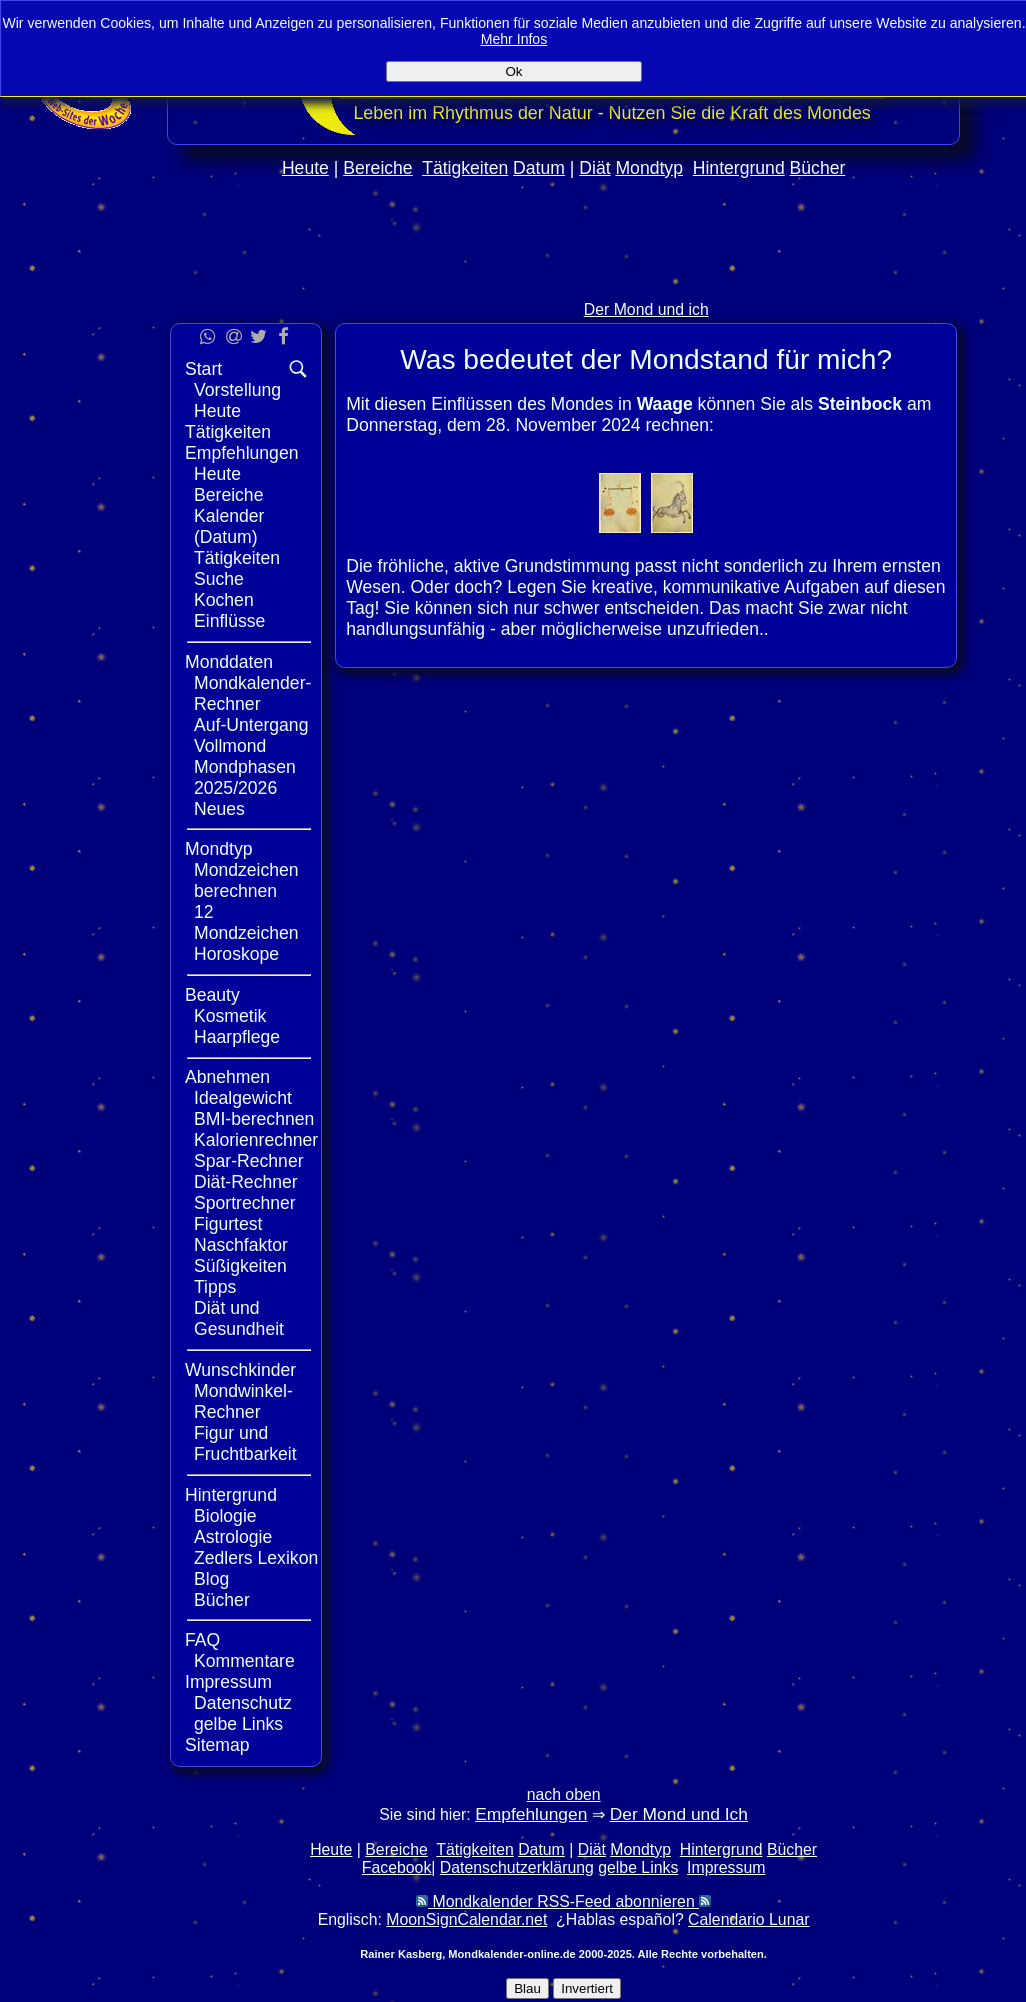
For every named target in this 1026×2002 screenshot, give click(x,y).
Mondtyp (648, 168)
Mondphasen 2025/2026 (245, 777)
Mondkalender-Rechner (252, 693)
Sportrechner (245, 1203)
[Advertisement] (564, 281)
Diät (594, 168)
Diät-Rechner (246, 1182)
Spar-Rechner (249, 1161)
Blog (211, 1579)
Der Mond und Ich (679, 1814)
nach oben (564, 1794)
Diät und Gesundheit (239, 1318)
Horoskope (236, 954)
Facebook (397, 1867)
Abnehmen (227, 1077)
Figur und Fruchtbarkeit (245, 1443)
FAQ (202, 1640)
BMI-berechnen (254, 1119)
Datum (539, 168)
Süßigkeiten (240, 1266)
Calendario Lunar (748, 1919)
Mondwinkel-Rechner (243, 1401)
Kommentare (244, 1661)
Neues (219, 809)
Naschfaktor (241, 1245)
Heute (305, 168)
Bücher (818, 168)
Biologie (225, 1516)
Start (203, 369)
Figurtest (228, 1224)
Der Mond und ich (646, 309)
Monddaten (229, 662)
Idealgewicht (243, 1098)
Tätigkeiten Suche (237, 568)
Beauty (212, 995)
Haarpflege (237, 1037)
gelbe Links (238, 1724)
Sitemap (217, 1745)
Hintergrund (739, 168)
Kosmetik (230, 1016)
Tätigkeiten (465, 168)
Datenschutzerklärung (517, 1867)
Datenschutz (243, 1703)
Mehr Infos (514, 39)
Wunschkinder (240, 1370)
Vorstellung (237, 390)
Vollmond (230, 746)
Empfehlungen (241, 453)
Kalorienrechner (256, 1140)
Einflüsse (229, 621)
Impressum (228, 1682)
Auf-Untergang (251, 725)
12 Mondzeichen (246, 922)
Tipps (215, 1287)
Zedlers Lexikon (256, 1558)
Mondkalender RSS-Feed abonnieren (563, 1901)
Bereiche (377, 168)
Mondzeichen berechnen (246, 880)
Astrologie (233, 1537)
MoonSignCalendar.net (466, 1919)
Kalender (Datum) (229, 526)
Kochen (224, 600)
